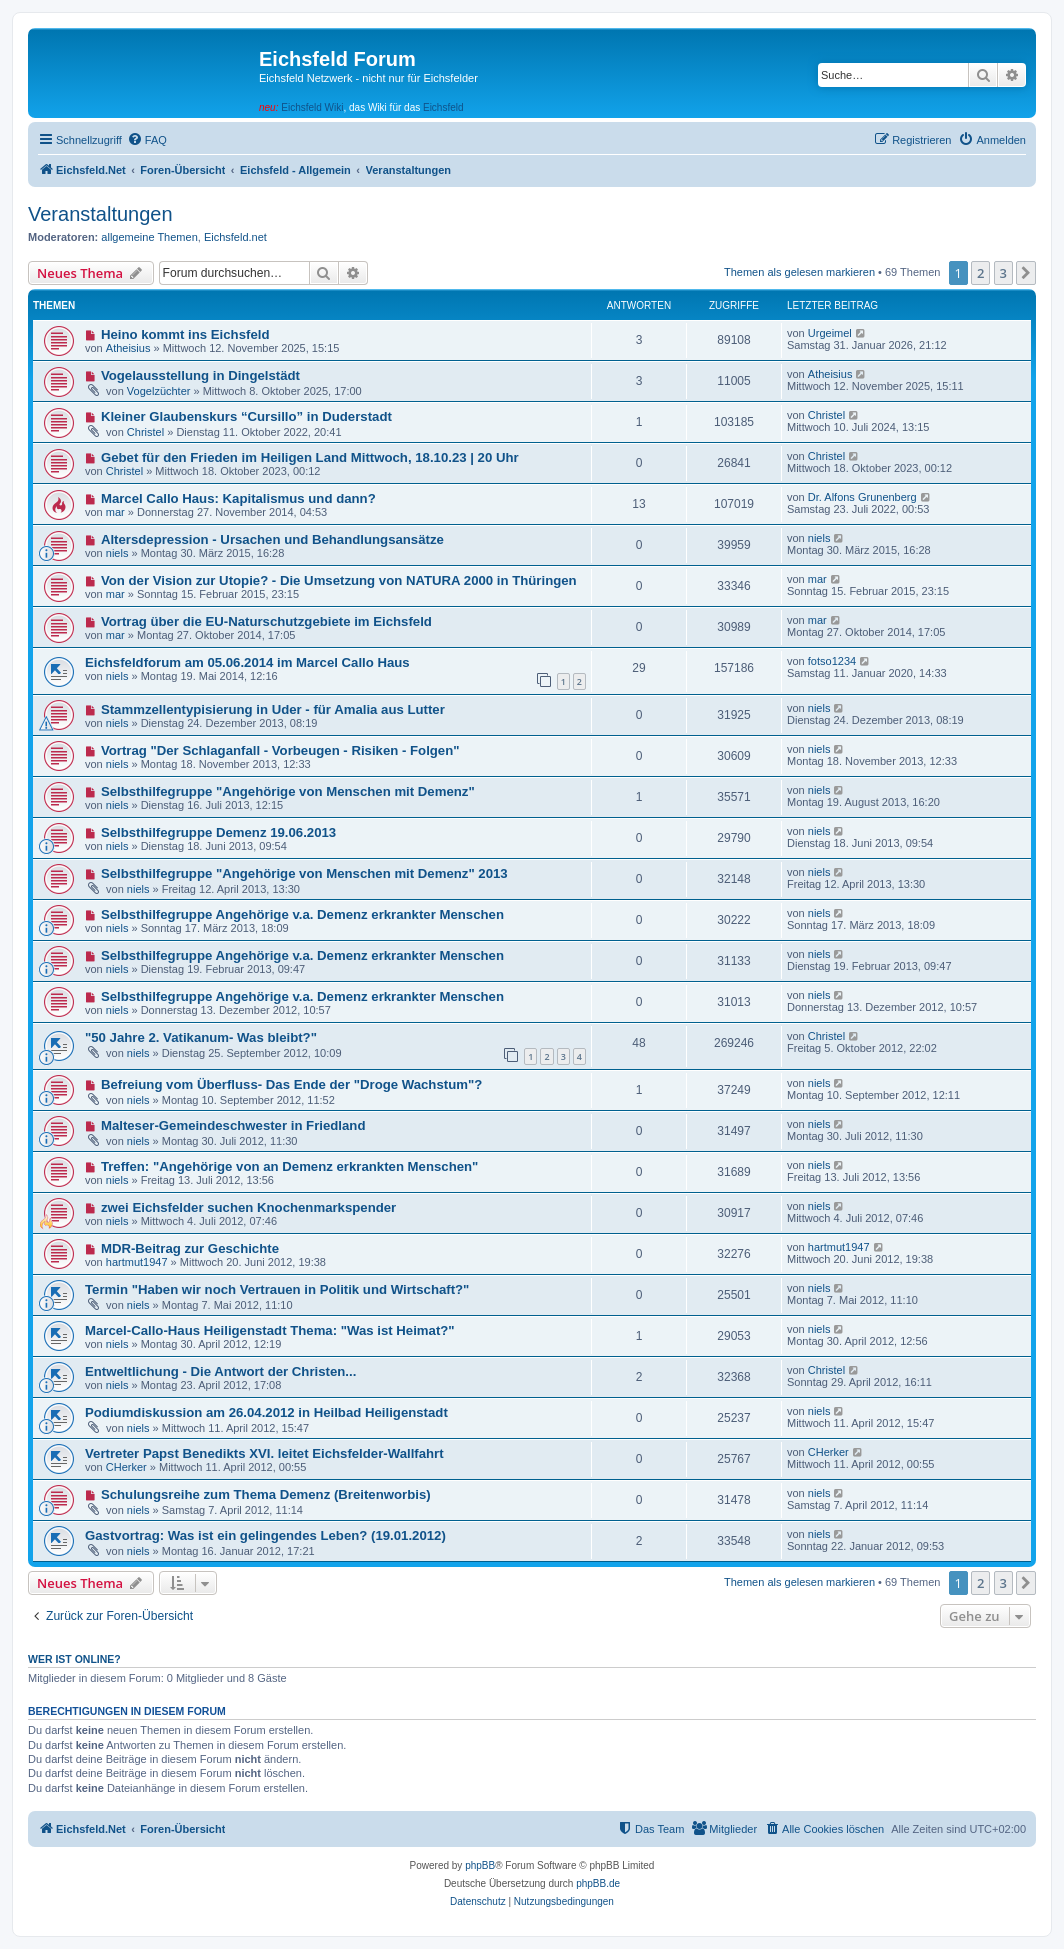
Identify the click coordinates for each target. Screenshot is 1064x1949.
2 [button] (980, 273)
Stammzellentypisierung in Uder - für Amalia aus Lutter (273, 709)
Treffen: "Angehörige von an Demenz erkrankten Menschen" (289, 1166)
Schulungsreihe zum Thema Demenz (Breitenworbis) (266, 1494)
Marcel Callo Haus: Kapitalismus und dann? (238, 498)
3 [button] (1003, 273)
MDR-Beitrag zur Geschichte (190, 1248)
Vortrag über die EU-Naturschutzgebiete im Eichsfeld (266, 621)
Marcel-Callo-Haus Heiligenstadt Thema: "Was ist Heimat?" (270, 1330)
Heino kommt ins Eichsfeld (185, 334)
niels (117, 553)
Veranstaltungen (100, 214)
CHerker (126, 1467)
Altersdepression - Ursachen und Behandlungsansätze (272, 539)
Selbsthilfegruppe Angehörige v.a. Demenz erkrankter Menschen (302, 914)
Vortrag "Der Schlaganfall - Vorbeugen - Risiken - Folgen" (280, 750)
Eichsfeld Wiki (312, 107)
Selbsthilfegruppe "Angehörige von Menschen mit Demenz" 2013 (304, 873)
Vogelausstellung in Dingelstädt (200, 375)
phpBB (480, 1865)
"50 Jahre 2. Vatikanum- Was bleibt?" (201, 1037)
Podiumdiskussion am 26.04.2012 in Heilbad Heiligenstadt (266, 1412)
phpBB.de (598, 1883)
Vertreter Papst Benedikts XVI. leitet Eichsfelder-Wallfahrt (264, 1453)
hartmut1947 (137, 1262)
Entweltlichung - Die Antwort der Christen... (220, 1371)
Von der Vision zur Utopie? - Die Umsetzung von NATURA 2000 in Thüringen (339, 580)
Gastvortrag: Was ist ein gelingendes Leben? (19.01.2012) (265, 1535)
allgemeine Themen (149, 237)
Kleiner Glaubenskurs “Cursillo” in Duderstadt (246, 416)
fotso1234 (832, 661)
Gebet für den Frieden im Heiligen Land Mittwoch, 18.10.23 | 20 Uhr (310, 457)
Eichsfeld (443, 107)
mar (115, 512)
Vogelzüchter (159, 391)
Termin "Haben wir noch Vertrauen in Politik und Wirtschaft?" (277, 1289)
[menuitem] (147, 140)
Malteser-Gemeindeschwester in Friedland (233, 1125)
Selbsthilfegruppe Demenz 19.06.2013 (218, 832)
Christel (145, 432)
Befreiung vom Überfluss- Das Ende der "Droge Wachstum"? (291, 1084)
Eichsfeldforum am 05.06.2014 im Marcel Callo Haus (247, 662)
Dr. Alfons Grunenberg (862, 497)
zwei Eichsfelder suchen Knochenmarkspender (248, 1207)
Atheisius (128, 348)
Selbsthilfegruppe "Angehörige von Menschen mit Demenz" (288, 791)
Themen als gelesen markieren (799, 272)
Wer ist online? (74, 1659)
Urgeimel (830, 333)
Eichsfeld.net (235, 237)
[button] (1026, 273)
